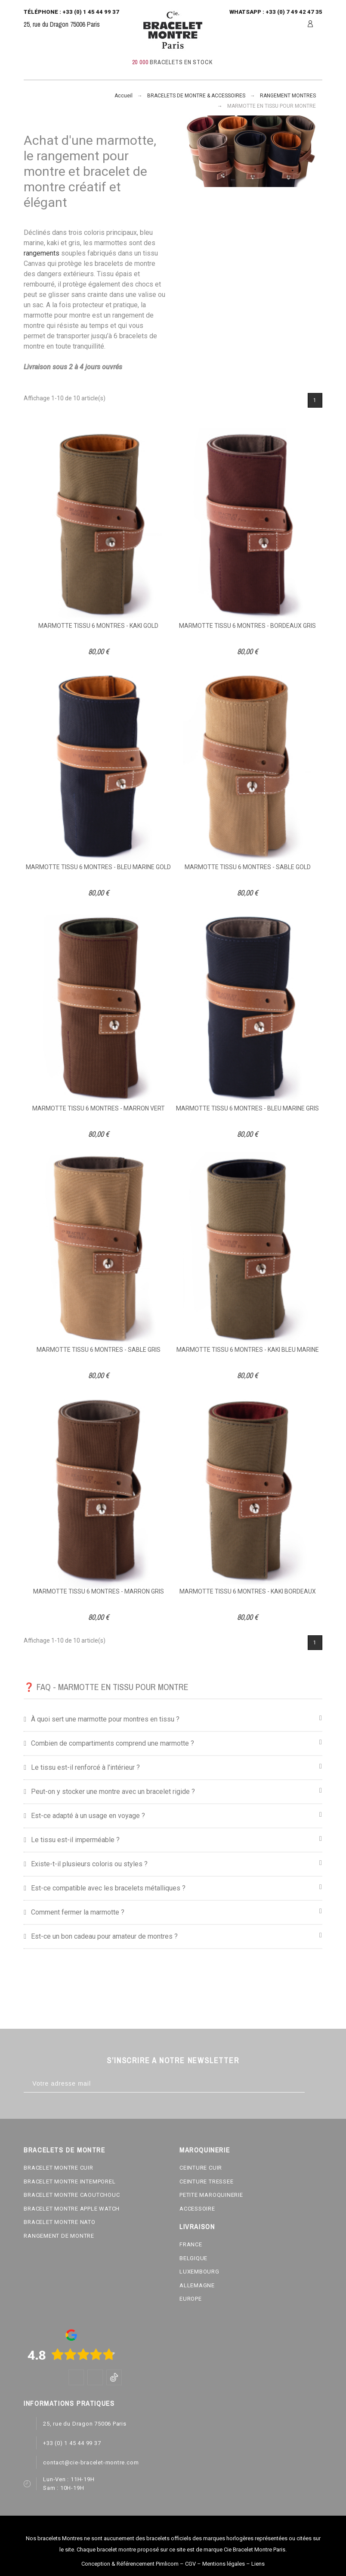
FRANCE (190, 2244)
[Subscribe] (313, 2084)
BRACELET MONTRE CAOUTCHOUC (72, 2195)
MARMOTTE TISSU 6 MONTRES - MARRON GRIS (98, 1591)
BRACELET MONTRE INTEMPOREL (69, 2181)
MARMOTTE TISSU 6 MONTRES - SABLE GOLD (248, 867)
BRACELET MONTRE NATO (60, 2222)
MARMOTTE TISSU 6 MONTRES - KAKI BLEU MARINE (247, 1349)
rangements (41, 253)
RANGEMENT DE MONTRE (59, 2236)
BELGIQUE (193, 2258)
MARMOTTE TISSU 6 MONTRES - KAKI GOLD (98, 625)
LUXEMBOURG (199, 2271)
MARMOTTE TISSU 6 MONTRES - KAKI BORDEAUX (247, 1591)
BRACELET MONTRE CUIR (58, 2167)
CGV (190, 2563)
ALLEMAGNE (197, 2285)
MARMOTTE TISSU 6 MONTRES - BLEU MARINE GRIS (247, 1108)
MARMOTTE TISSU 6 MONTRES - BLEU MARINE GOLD (98, 867)
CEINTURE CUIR (200, 2167)
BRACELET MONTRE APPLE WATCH (72, 2208)
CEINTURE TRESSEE (206, 2181)
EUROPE (190, 2298)
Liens (258, 2563)
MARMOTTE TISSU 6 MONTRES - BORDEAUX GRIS (247, 625)
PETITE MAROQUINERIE (211, 2195)
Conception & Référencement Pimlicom (130, 2563)
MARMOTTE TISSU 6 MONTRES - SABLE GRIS (99, 1349)
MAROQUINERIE (204, 2150)
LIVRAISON (197, 2226)
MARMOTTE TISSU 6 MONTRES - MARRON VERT (98, 1108)
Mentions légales (223, 2563)
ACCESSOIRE (197, 2208)
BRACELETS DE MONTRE (64, 2150)
